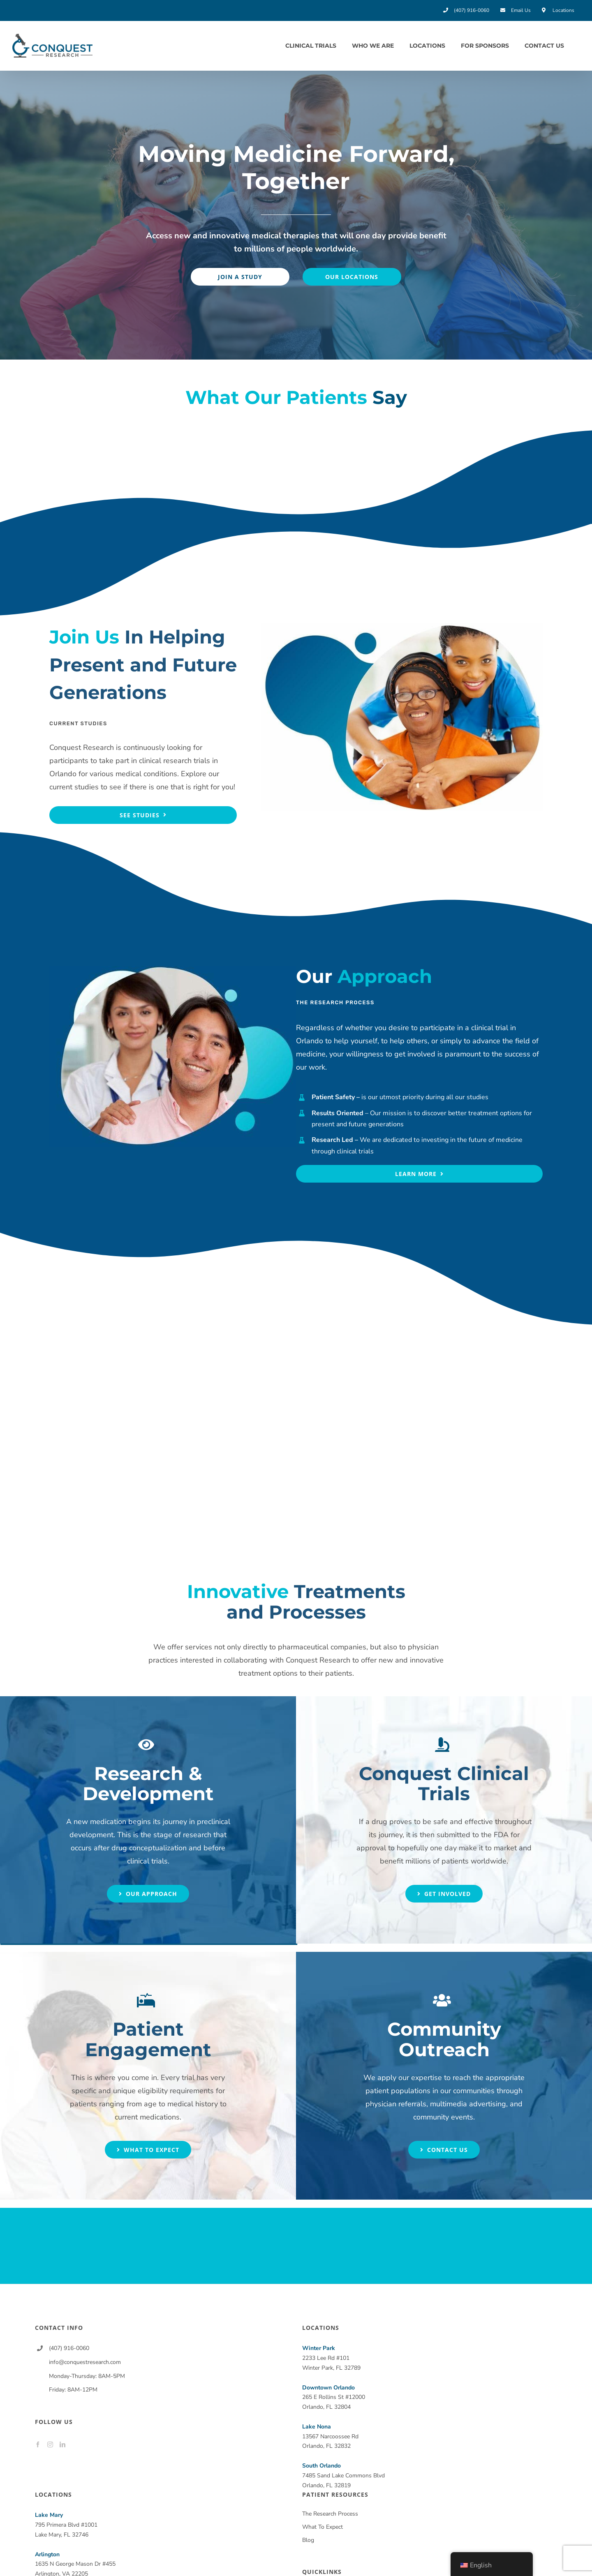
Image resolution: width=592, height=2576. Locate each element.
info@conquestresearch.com (85, 2362)
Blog (308, 2540)
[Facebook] (38, 2444)
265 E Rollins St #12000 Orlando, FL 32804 (333, 2397)
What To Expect (322, 2527)
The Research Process (330, 2514)
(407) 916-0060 (69, 2348)
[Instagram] (50, 2444)
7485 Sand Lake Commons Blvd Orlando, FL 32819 (343, 2475)
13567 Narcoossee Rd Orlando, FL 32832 (330, 2436)
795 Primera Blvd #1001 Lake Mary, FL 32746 (66, 2525)
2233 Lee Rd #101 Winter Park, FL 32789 (331, 2358)
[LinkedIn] (62, 2444)
